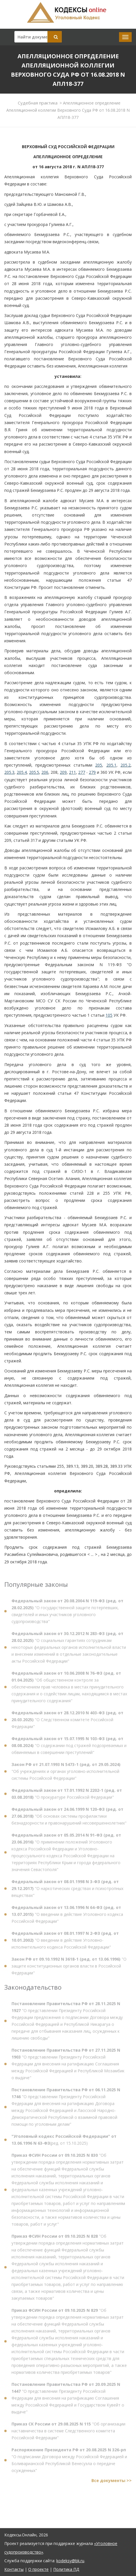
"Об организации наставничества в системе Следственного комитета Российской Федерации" (68, 2433)
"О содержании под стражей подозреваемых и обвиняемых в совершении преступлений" (69, 1747)
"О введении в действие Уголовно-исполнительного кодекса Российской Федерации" (65, 1942)
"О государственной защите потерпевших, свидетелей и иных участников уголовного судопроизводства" (67, 1613)
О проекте (38, 2569)
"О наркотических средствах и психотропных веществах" (67, 1890)
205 (98, 765)
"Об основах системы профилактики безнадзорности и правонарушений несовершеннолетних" (69, 1818)
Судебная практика (38, 103)
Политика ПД (66, 2569)
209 (63, 772)
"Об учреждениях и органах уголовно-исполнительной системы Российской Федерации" (66, 1773)
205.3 (9, 772)
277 (81, 772)
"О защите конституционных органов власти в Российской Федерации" (69, 1968)
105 (109, 1015)
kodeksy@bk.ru (70, 2560)
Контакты (14, 2569)
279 (92, 772)
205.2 (125, 765)
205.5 (34, 772)
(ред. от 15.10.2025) (64, 2142)
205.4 (22, 772)
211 (72, 772)
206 (44, 772)
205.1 (111, 765)
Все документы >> (111, 2483)
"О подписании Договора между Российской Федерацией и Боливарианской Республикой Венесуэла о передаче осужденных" (69, 2462)
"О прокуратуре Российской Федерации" (67, 1796)
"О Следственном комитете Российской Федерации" (67, 1721)
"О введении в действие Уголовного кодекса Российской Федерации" (67, 1916)
